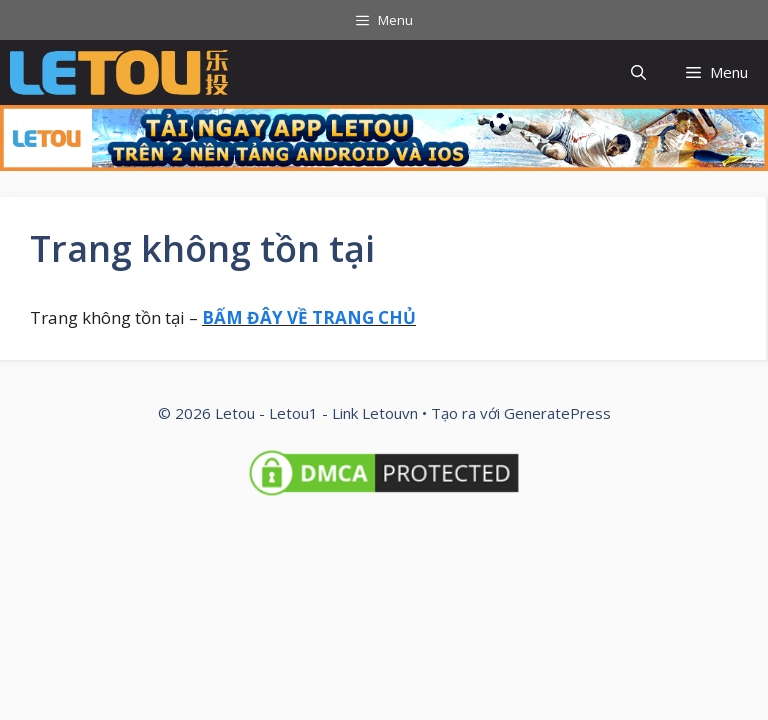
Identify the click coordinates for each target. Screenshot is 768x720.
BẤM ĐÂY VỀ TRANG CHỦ (309, 317)
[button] (638, 72)
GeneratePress (557, 413)
